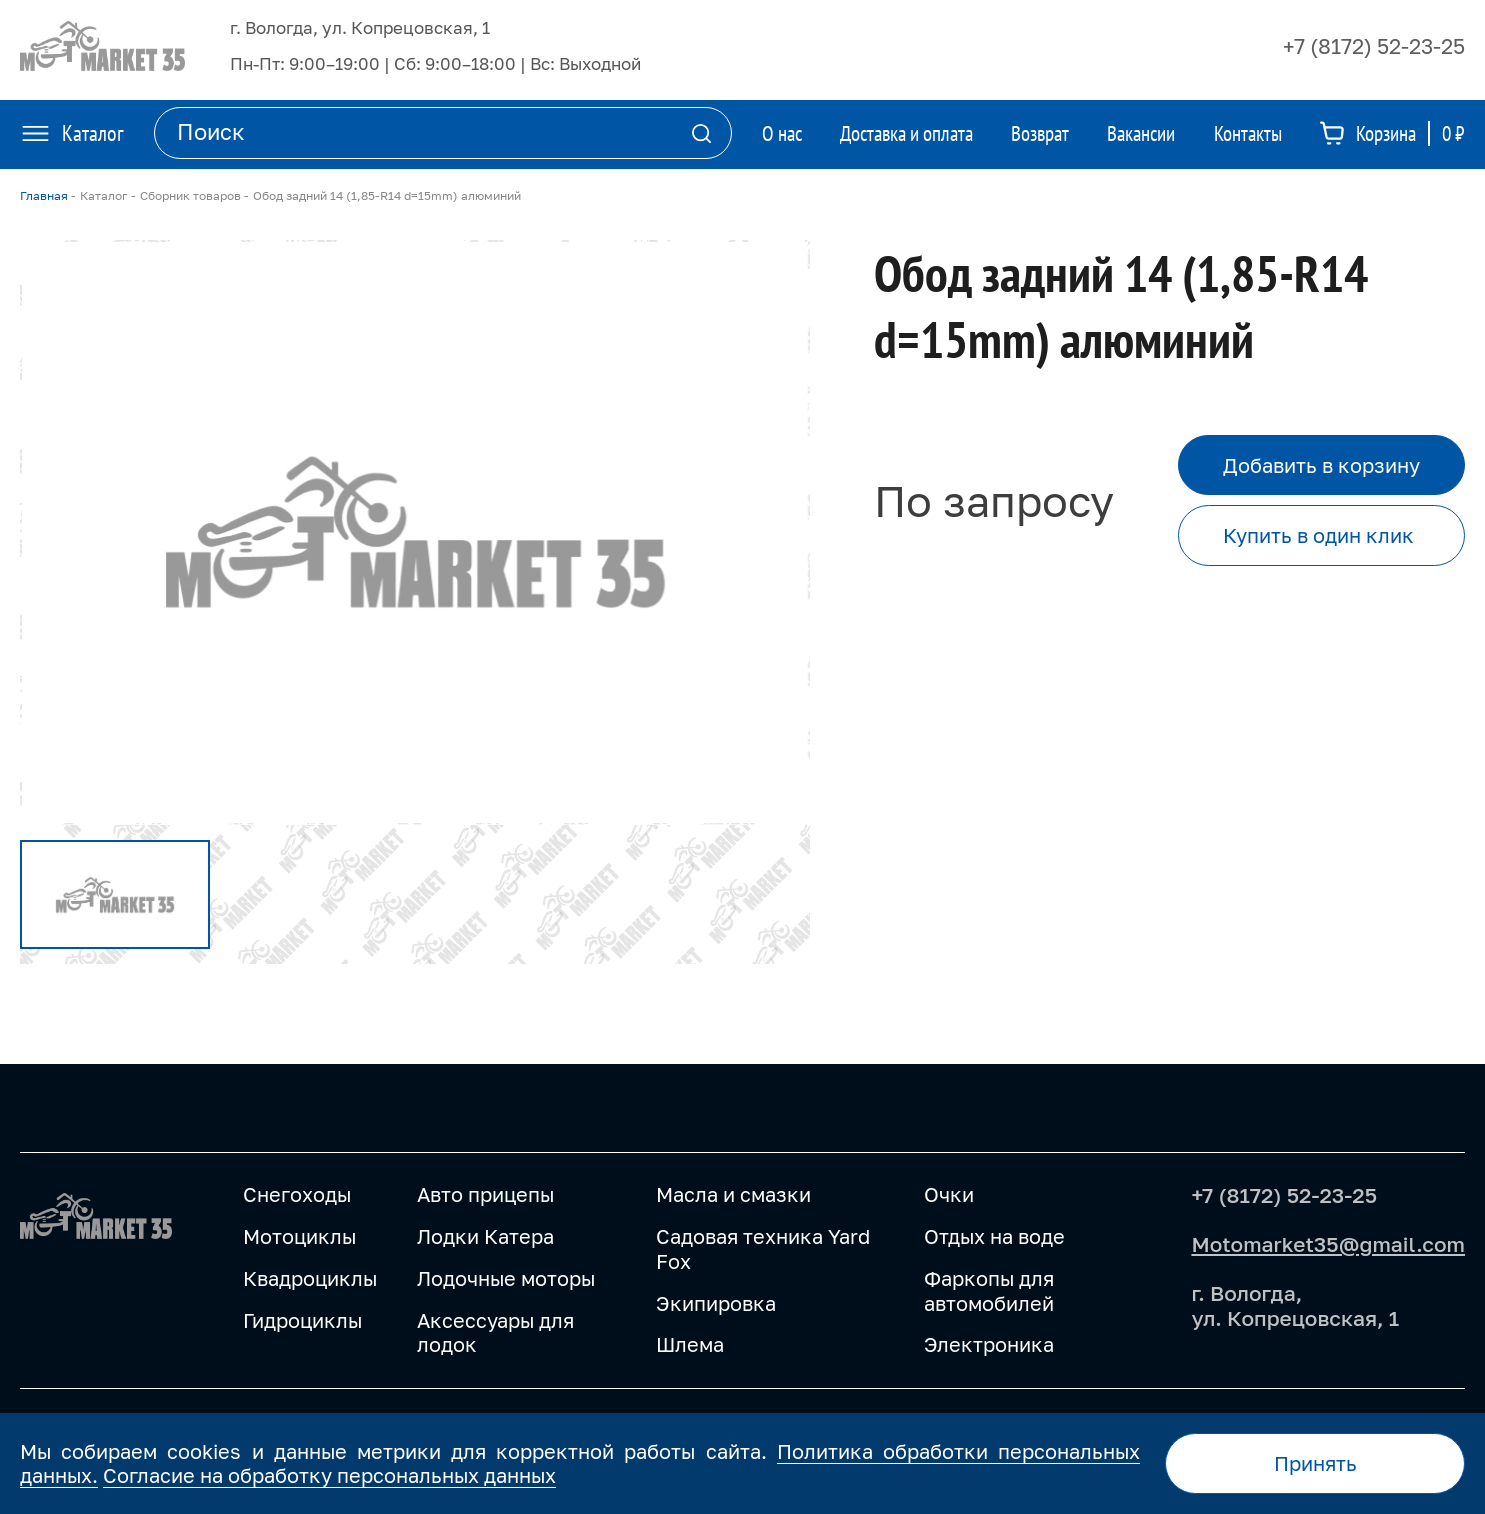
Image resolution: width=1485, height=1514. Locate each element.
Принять (1315, 1463)
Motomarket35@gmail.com (1328, 1244)
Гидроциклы (302, 1320)
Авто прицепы (485, 1194)
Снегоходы (297, 1194)
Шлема (690, 1344)
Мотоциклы (299, 1236)
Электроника (989, 1344)
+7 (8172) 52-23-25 (1374, 46)
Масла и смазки (733, 1194)
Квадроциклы (310, 1278)
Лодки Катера (485, 1236)
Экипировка (716, 1303)
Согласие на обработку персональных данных (329, 1475)
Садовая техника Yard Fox (763, 1249)
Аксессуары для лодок (495, 1333)
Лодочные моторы (506, 1278)
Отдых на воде (994, 1236)
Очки (949, 1194)
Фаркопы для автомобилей (989, 1291)
